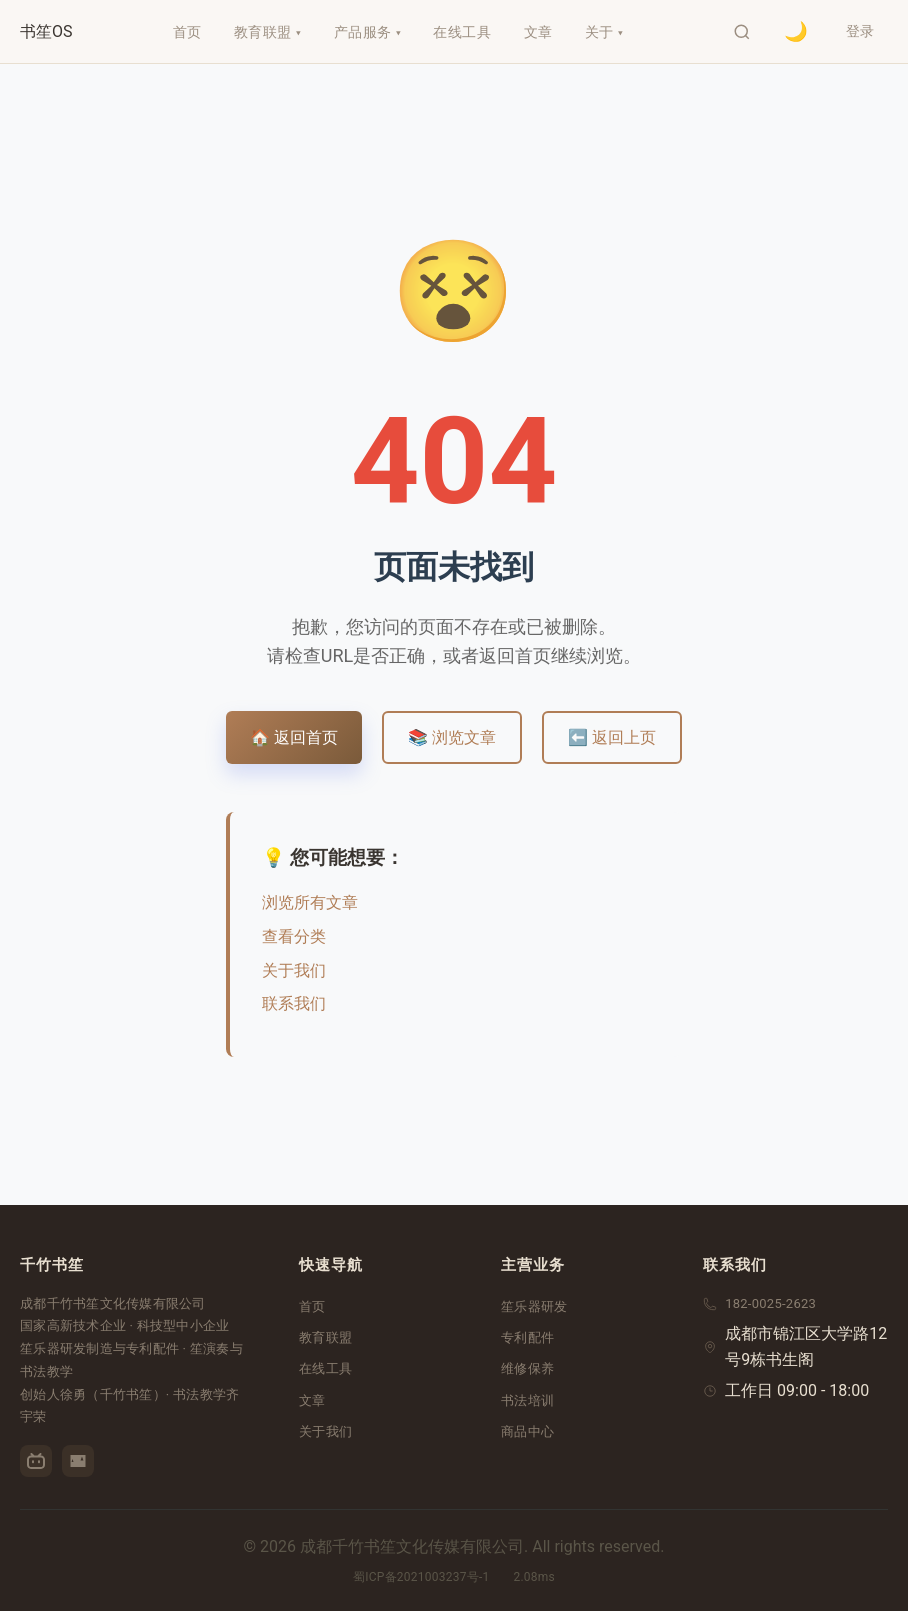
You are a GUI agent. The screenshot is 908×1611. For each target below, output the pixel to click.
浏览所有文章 (310, 902)
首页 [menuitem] (185, 32)
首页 (312, 1306)
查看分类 (294, 936)
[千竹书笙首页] (46, 32)
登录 (858, 31)
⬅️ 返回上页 (612, 737)
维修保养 (527, 1368)
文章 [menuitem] (536, 32)
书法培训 (527, 1400)
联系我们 (294, 1003)
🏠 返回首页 (294, 737)
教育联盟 (325, 1337)
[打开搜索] (738, 32)
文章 (312, 1400)
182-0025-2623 (770, 1303)
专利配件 (527, 1337)
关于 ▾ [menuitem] (602, 32)
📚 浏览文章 (452, 737)
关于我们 (294, 970)
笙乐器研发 (534, 1306)
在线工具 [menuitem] (461, 32)
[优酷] (78, 1461)
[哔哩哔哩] (36, 1461)
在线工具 (325, 1368)
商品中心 (527, 1431)
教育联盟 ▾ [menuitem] (266, 32)
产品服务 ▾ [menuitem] (366, 32)
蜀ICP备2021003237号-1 (421, 1577)
